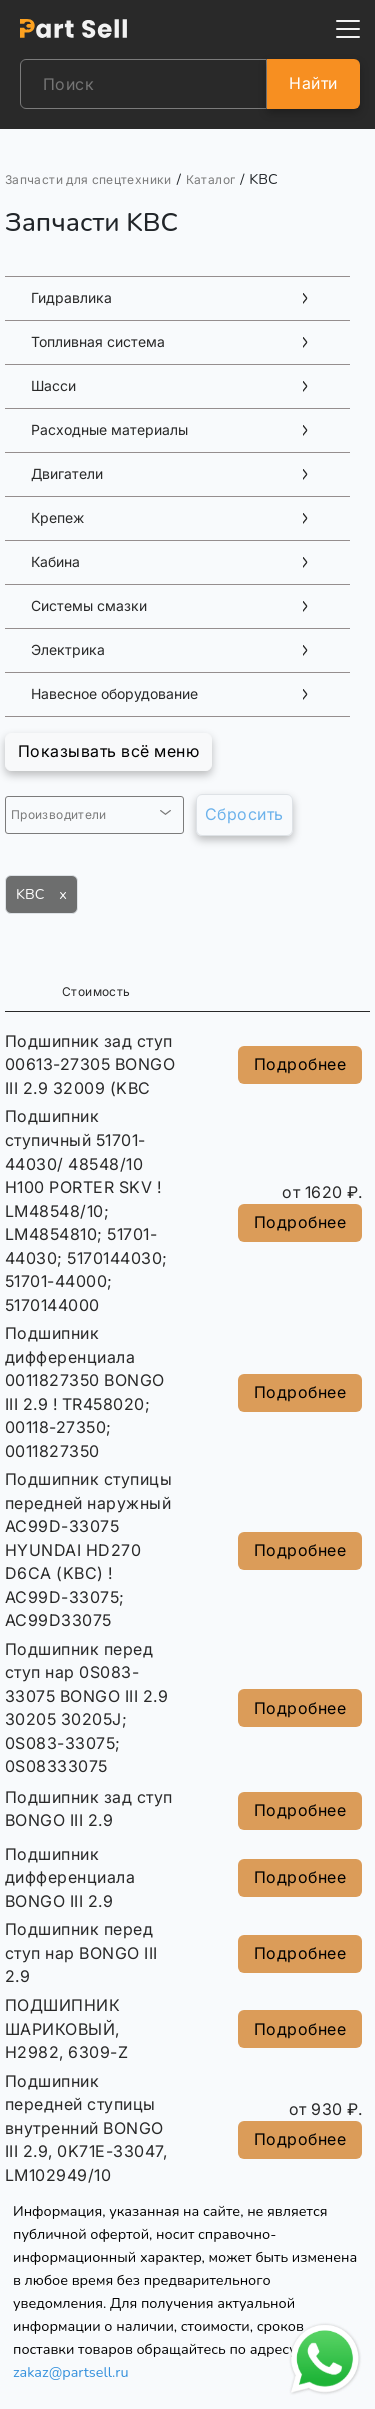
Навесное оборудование (114, 694)
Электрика (68, 650)
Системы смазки (89, 606)
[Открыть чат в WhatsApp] (325, 2359)
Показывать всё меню (108, 751)
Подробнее (300, 1064)
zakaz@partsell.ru (71, 2372)
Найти (313, 83)
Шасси (53, 386)
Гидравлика (71, 298)
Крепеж (57, 518)
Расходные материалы (109, 430)
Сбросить (244, 814)
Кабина (55, 562)
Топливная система (98, 342)
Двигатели (67, 474)
